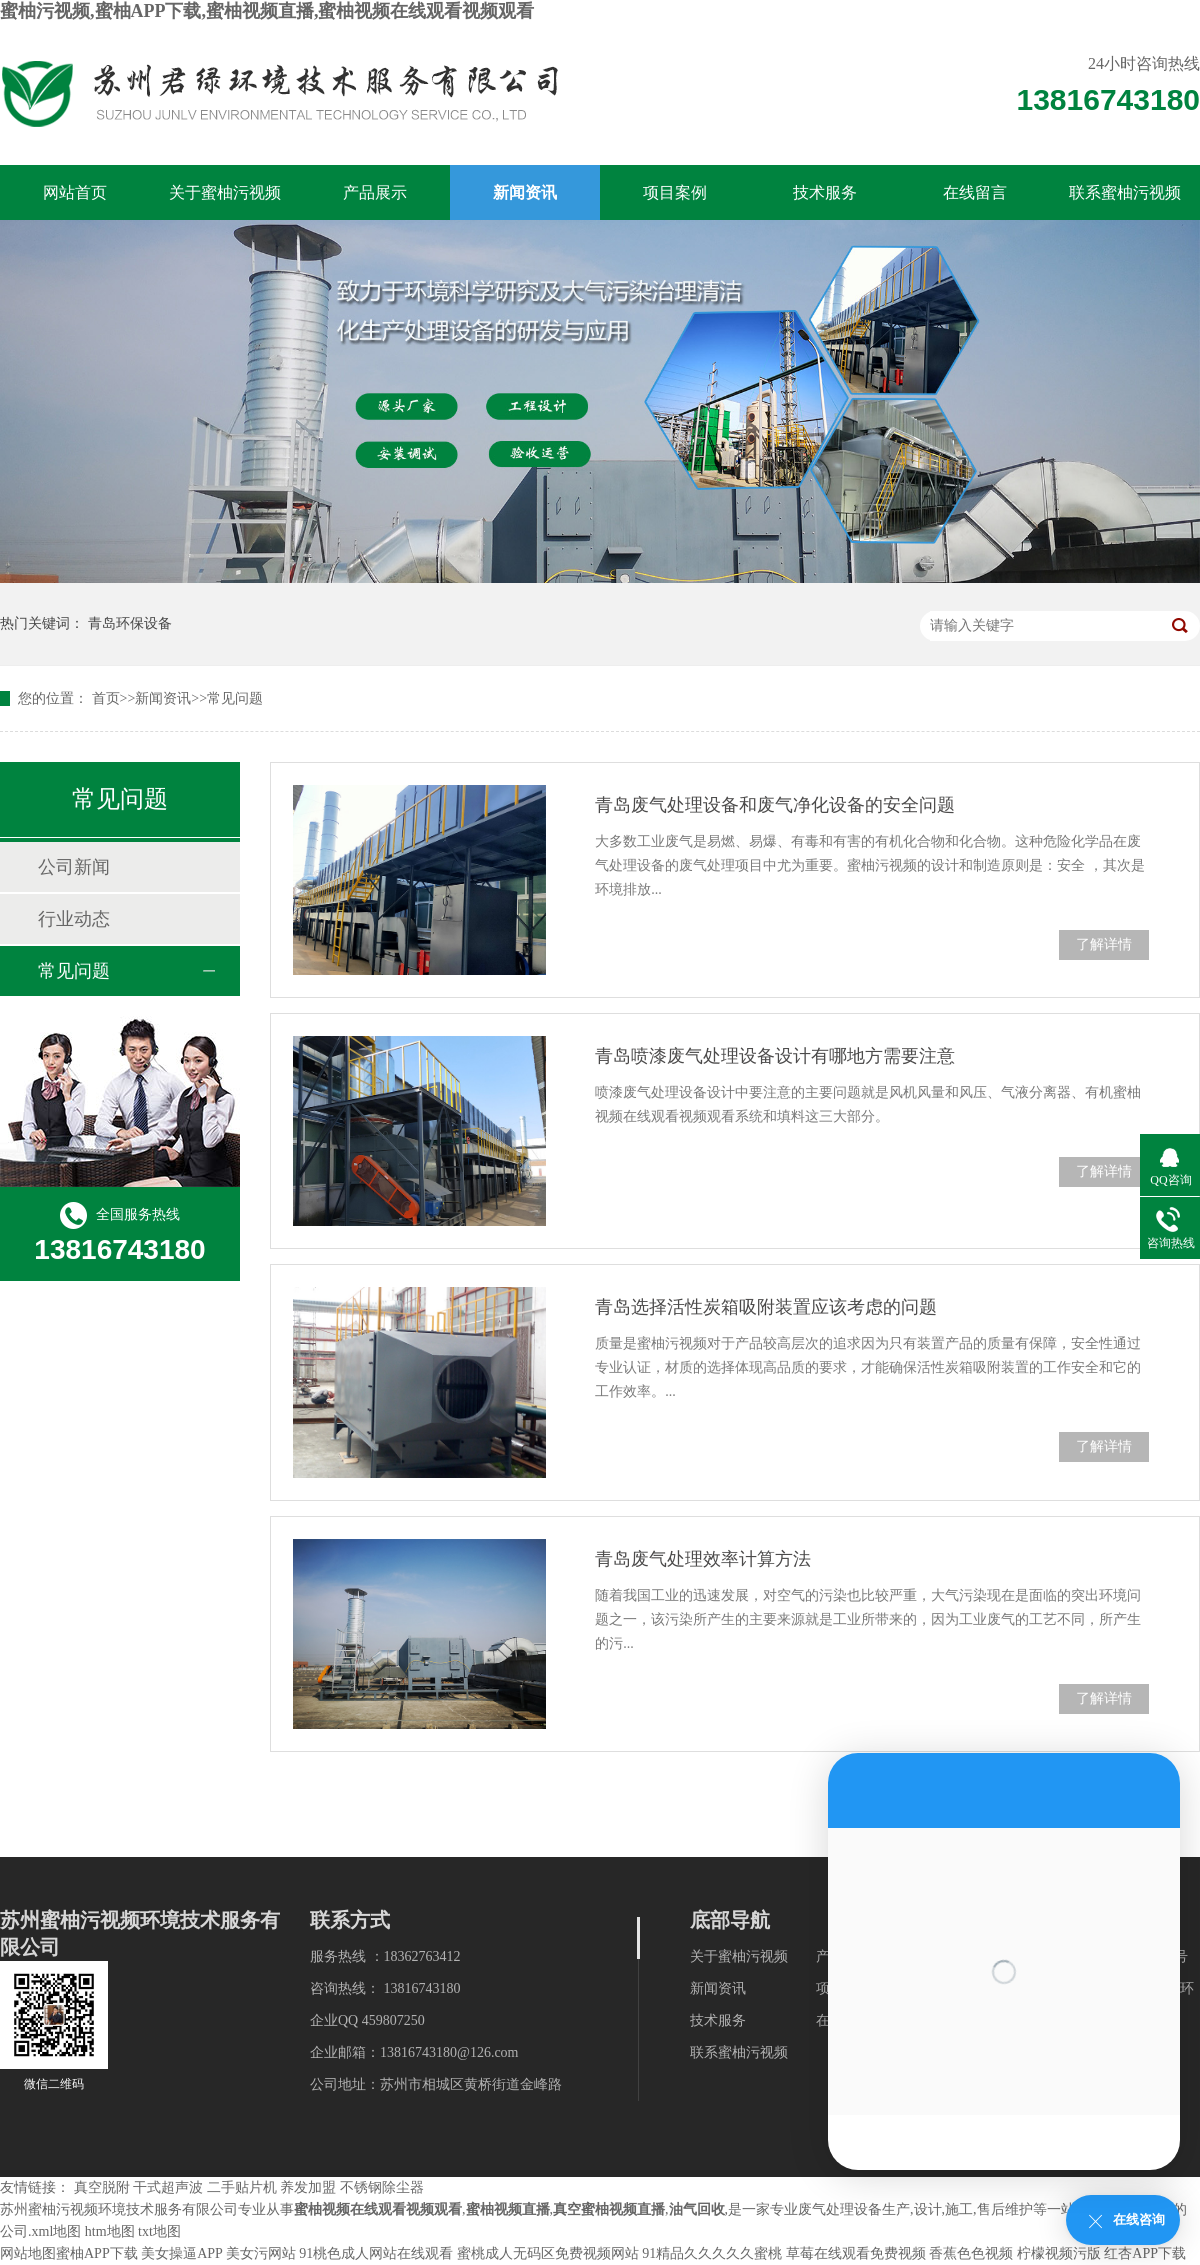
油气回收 (697, 2209)
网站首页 (75, 192)
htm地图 (110, 2231)
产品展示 (375, 192)
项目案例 (675, 192)
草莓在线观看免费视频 (856, 2253)
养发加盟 (308, 2187)
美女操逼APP (181, 2253)
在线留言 (975, 192)
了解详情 (1104, 944)
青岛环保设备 (130, 623)
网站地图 (28, 2253)
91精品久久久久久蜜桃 (712, 2253)
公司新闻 (74, 867)
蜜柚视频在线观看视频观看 (378, 2209)
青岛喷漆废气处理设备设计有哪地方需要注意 (775, 1056)
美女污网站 (261, 2253)
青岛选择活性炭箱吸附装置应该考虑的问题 (766, 1307)
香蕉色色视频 (971, 2253)
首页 (106, 698)
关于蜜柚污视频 (225, 192)
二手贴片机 (242, 2187)
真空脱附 (102, 2187)
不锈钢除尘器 (382, 2187)
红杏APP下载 (1145, 2253)
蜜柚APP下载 (97, 2253)
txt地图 (159, 2231)
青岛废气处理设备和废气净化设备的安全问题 (775, 805)
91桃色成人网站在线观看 (376, 2253)
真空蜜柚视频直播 (609, 2209)
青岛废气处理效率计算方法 (703, 1559)
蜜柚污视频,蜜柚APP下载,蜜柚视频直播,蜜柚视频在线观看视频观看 (267, 11)
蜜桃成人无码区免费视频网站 (548, 2253)
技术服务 (825, 192)
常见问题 (235, 698)
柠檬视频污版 (1059, 2253)
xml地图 (57, 2231)
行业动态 (74, 919)
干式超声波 (168, 2187)
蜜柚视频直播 (508, 2209)
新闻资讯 (525, 192)
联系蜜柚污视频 (1125, 192)
